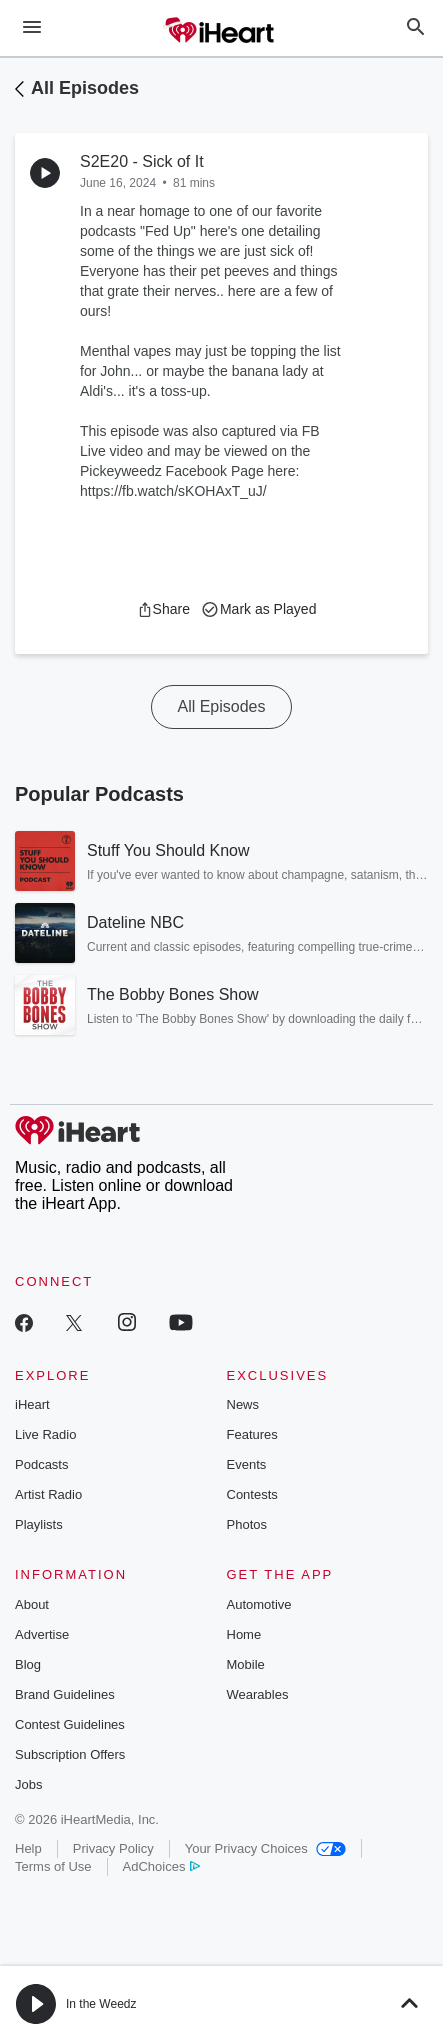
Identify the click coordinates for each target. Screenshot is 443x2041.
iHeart (32, 1404)
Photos (247, 1524)
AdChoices (161, 1866)
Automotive (259, 1604)
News (243, 1404)
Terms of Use (53, 1866)
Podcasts (41, 1464)
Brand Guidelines (65, 1694)
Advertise (42, 1634)
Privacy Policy (113, 1848)
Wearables (258, 1694)
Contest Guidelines (70, 1724)
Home (244, 1634)
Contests (252, 1494)
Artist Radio (48, 1494)
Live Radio (45, 1434)
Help (28, 1848)
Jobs (28, 1784)
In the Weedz (101, 2004)
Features (252, 1434)
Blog (28, 1664)
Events (247, 1464)
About (32, 1604)
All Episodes (85, 88)
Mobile (246, 1664)
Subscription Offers (70, 1754)
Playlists (39, 1524)
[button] (163, 609)
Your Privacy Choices (265, 1848)
